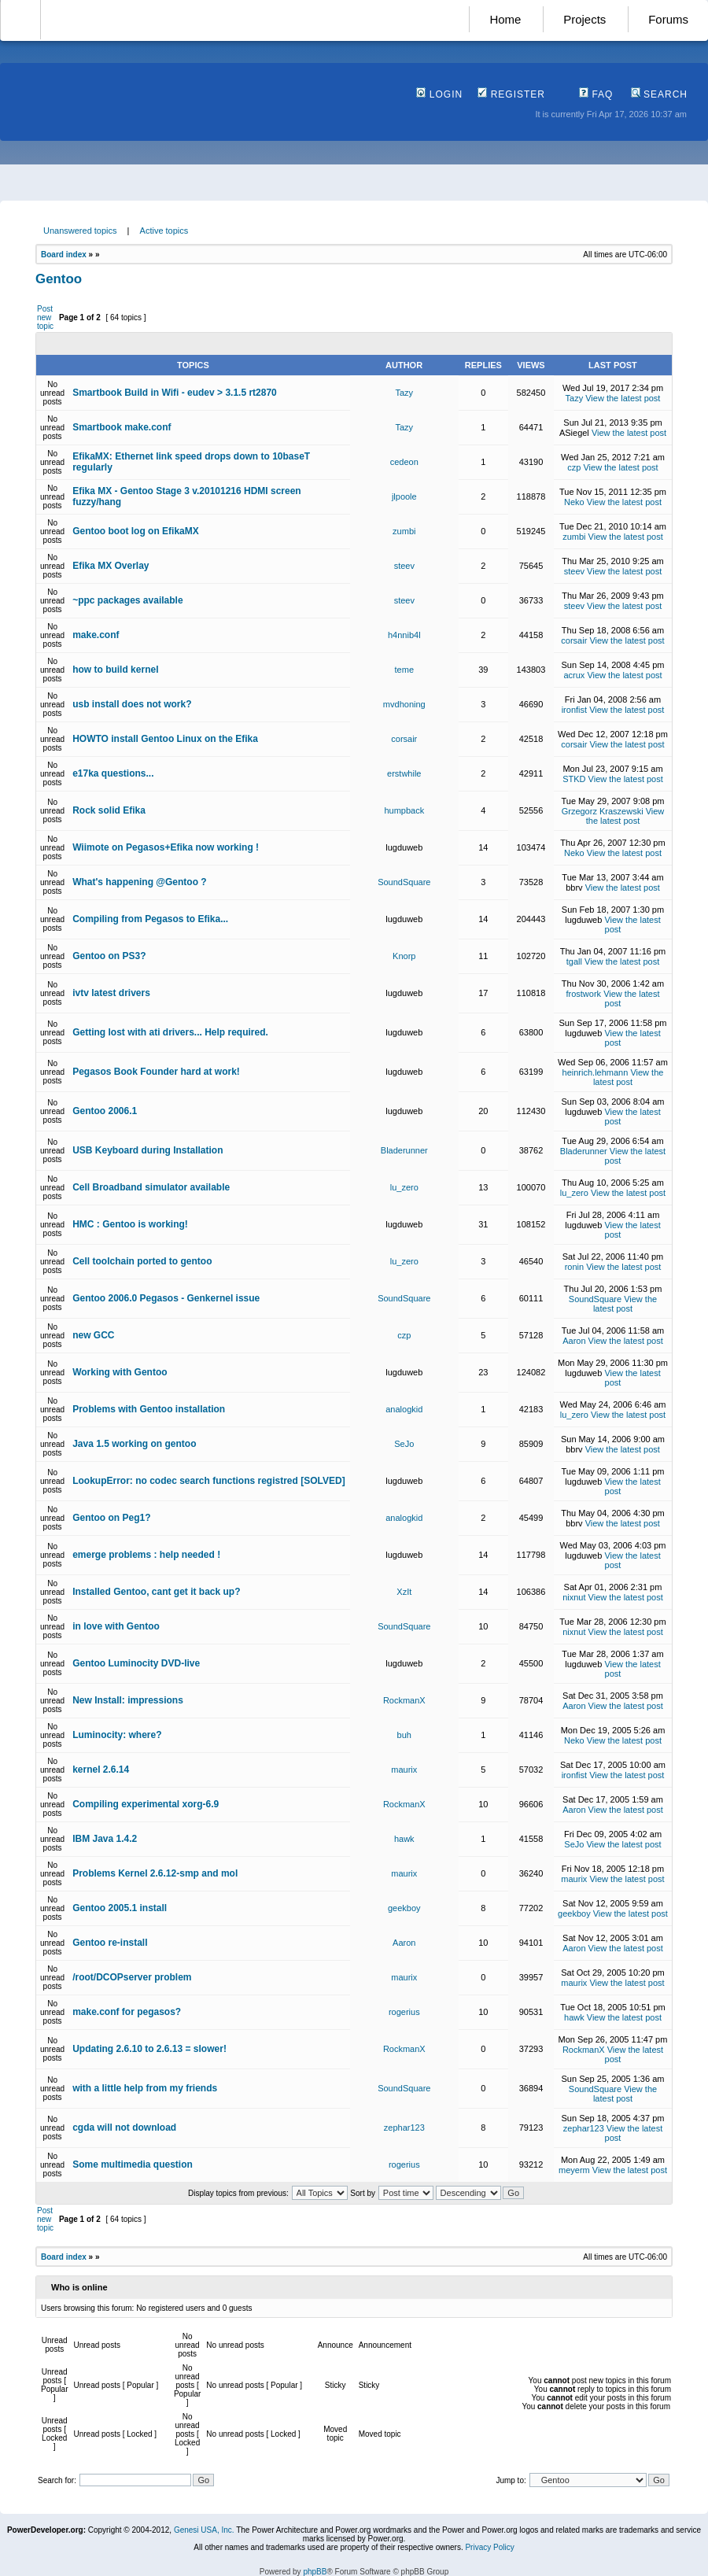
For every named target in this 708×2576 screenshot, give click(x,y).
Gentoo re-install (109, 1942)
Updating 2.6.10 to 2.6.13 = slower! (149, 2048)
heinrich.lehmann (595, 1072)
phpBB (314, 2571)
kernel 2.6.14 (100, 1769)
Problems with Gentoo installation (148, 1409)
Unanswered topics (80, 230)
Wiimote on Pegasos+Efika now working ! (165, 847)
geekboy (404, 1908)
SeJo (404, 1444)
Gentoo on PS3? (109, 955)
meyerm (574, 2170)
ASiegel (574, 432)
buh (404, 1735)
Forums (668, 19)
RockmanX (404, 1700)
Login (439, 94)
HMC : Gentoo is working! (130, 1224)
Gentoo (58, 278)
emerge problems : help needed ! (146, 1554)
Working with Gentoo (119, 1372)
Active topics (164, 230)
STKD (573, 779)
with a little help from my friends (144, 2088)
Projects (584, 19)
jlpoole (404, 496)
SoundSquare (404, 882)
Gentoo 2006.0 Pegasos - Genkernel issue (166, 1298)
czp (574, 467)
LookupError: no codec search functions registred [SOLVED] (208, 1480)
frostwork (583, 993)
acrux (573, 675)
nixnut (573, 1597)
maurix (404, 1769)
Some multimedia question (132, 2164)
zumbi (404, 531)
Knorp (404, 956)
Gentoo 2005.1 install (119, 1908)
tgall (574, 961)
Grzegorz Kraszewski (602, 811)
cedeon (404, 462)
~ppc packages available (127, 600)
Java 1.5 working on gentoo (134, 1443)
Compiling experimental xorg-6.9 (145, 1804)
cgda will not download (124, 2127)
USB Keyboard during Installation (147, 1150)
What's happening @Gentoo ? (139, 882)
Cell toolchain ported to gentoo (142, 1261)
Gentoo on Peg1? (111, 1517)
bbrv (574, 887)
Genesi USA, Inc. (204, 2530)
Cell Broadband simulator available (151, 1187)
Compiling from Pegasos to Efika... (150, 918)
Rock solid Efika (109, 810)
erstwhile (404, 773)
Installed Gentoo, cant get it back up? (156, 1591)
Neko (574, 502)
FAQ (596, 94)
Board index (64, 254)
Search (659, 94)
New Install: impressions (127, 1700)
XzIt (403, 1591)
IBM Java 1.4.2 (104, 1838)
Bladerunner (404, 1150)
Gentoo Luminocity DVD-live (136, 1663)
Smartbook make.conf (121, 427)
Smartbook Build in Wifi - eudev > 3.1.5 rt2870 (174, 392)
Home (505, 19)
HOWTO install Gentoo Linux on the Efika (165, 738)
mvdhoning (404, 704)
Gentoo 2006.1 (104, 1110)
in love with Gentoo (116, 1626)
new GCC (93, 1335)
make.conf (95, 634)
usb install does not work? (131, 704)
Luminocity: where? (116, 1734)
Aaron (573, 1340)
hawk (404, 1838)
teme (404, 669)
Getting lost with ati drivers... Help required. (170, 1032)
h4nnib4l (404, 635)
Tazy (404, 392)
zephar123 (404, 2127)
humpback (404, 810)
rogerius (404, 2012)
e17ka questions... (112, 773)
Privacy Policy (489, 2547)
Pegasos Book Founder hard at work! (156, 1071)
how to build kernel (115, 669)
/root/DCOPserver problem (131, 1977)
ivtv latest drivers (111, 992)
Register (511, 94)
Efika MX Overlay (110, 565)
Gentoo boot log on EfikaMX (135, 531)
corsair (574, 640)
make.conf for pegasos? (126, 2011)
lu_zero (404, 1187)
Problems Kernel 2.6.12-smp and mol (155, 1873)
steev (404, 565)
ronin (574, 1266)
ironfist (574, 709)
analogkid (403, 1409)
